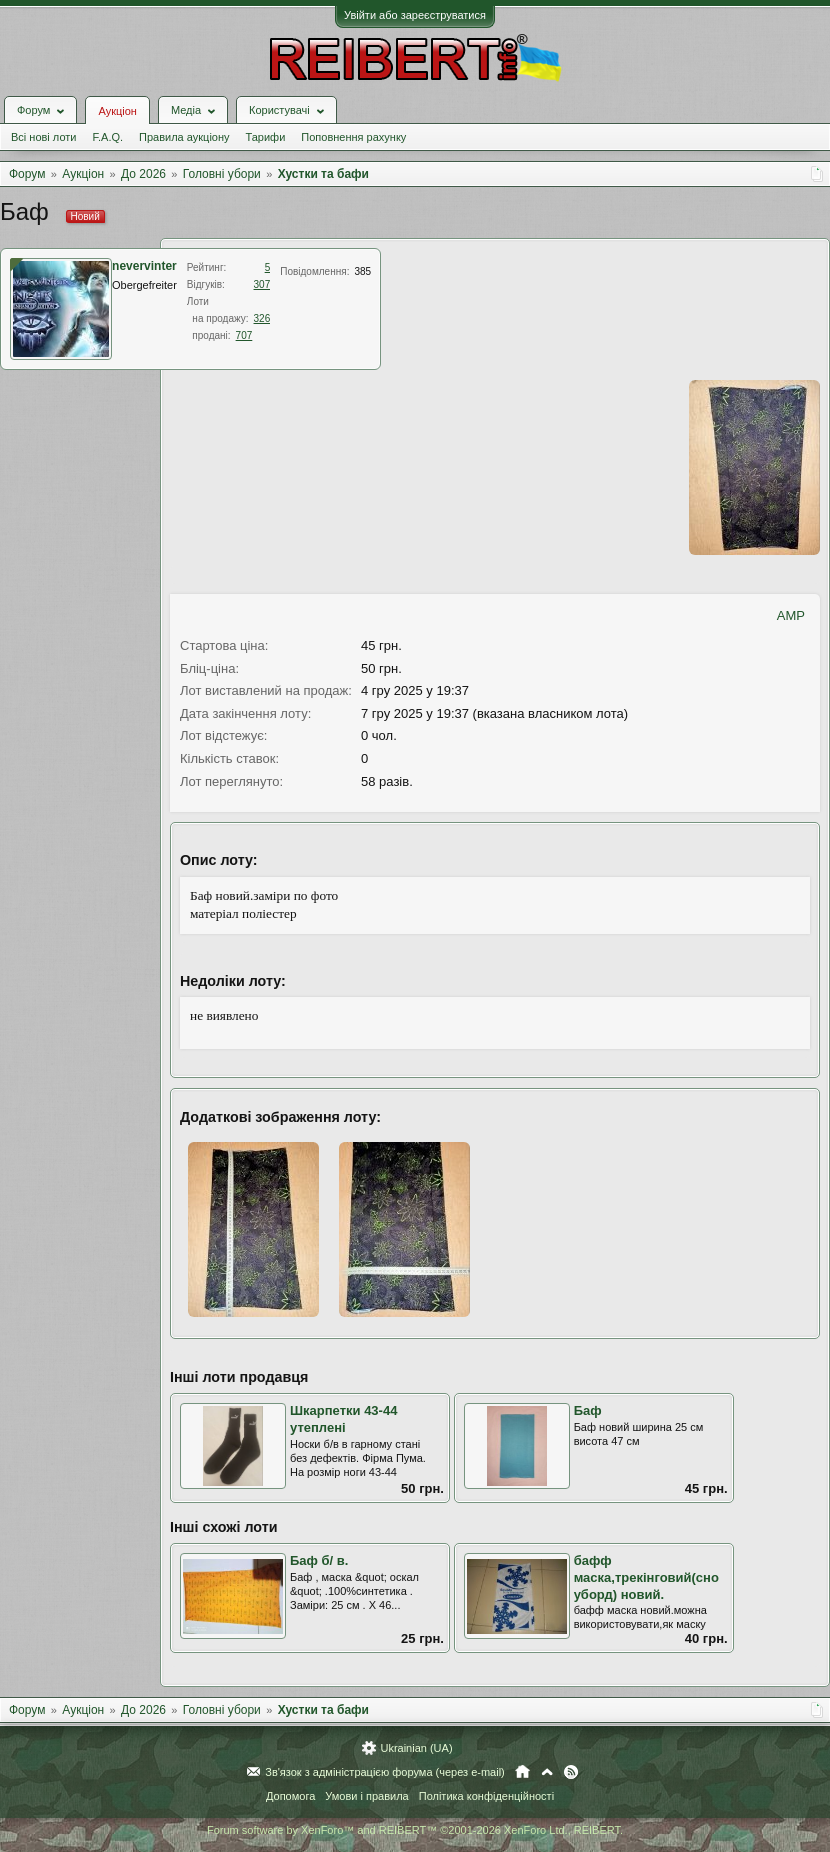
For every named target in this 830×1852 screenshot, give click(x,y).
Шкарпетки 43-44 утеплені (343, 1419)
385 (362, 271)
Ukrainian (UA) (416, 1748)
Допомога (290, 1796)
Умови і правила (366, 1796)
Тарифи (266, 137)
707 (244, 335)
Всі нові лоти (43, 137)
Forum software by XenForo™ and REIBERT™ (415, 1830)
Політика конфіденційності (486, 1796)
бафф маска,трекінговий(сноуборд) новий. (646, 1577)
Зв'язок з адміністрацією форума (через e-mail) (385, 1772)
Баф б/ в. (319, 1560)
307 (262, 284)
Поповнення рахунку (353, 137)
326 (262, 318)
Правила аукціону (184, 137)
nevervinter (144, 266)
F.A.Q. (107, 137)
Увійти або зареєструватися (415, 15)
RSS (571, 1772)
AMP (791, 615)
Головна (522, 1772)
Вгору (547, 1772)
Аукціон (117, 111)
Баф (588, 1410)
